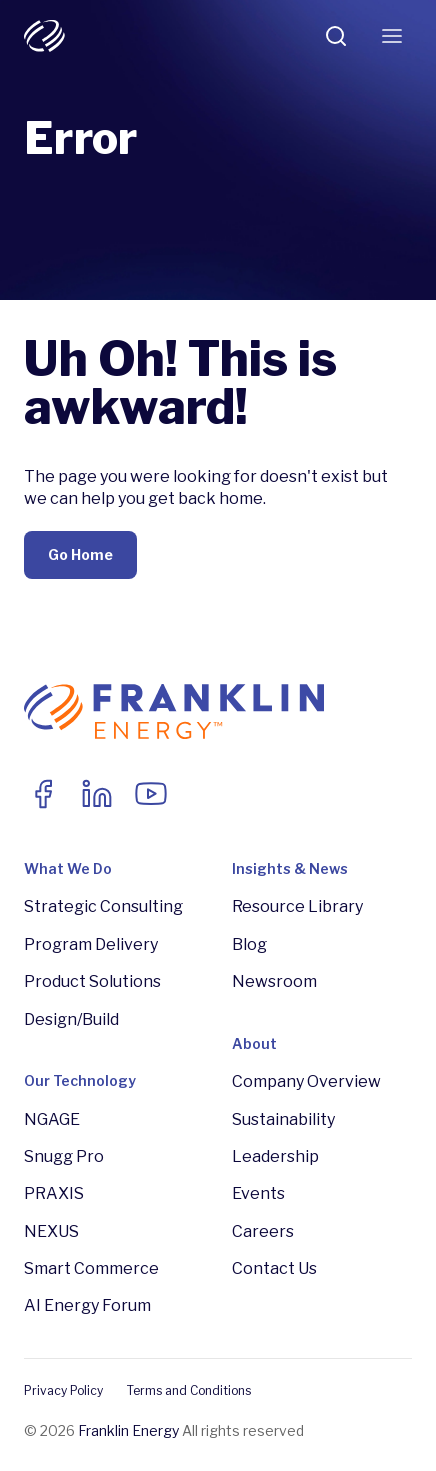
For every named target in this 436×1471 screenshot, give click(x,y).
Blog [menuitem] (249, 944)
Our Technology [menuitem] (80, 1080)
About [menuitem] (254, 1043)
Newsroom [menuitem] (274, 981)
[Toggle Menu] (392, 36)
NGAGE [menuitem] (52, 1119)
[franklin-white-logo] (44, 36)
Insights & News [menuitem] (290, 868)
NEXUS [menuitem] (51, 1231)
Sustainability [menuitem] (283, 1119)
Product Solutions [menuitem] (92, 981)
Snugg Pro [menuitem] (64, 1156)
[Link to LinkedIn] (97, 794)
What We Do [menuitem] (68, 868)
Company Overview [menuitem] (306, 1081)
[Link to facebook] (43, 794)
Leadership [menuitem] (275, 1156)
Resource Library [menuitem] (297, 906)
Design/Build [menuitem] (71, 1019)
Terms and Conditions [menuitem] (189, 1390)
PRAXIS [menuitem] (54, 1193)
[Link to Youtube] (151, 794)
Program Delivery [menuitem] (91, 944)
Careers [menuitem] (263, 1231)
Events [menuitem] (258, 1193)
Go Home (80, 554)
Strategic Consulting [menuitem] (103, 906)
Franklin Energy (128, 1430)
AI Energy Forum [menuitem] (87, 1305)
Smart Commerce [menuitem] (91, 1268)
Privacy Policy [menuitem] (63, 1390)
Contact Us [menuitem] (274, 1268)
